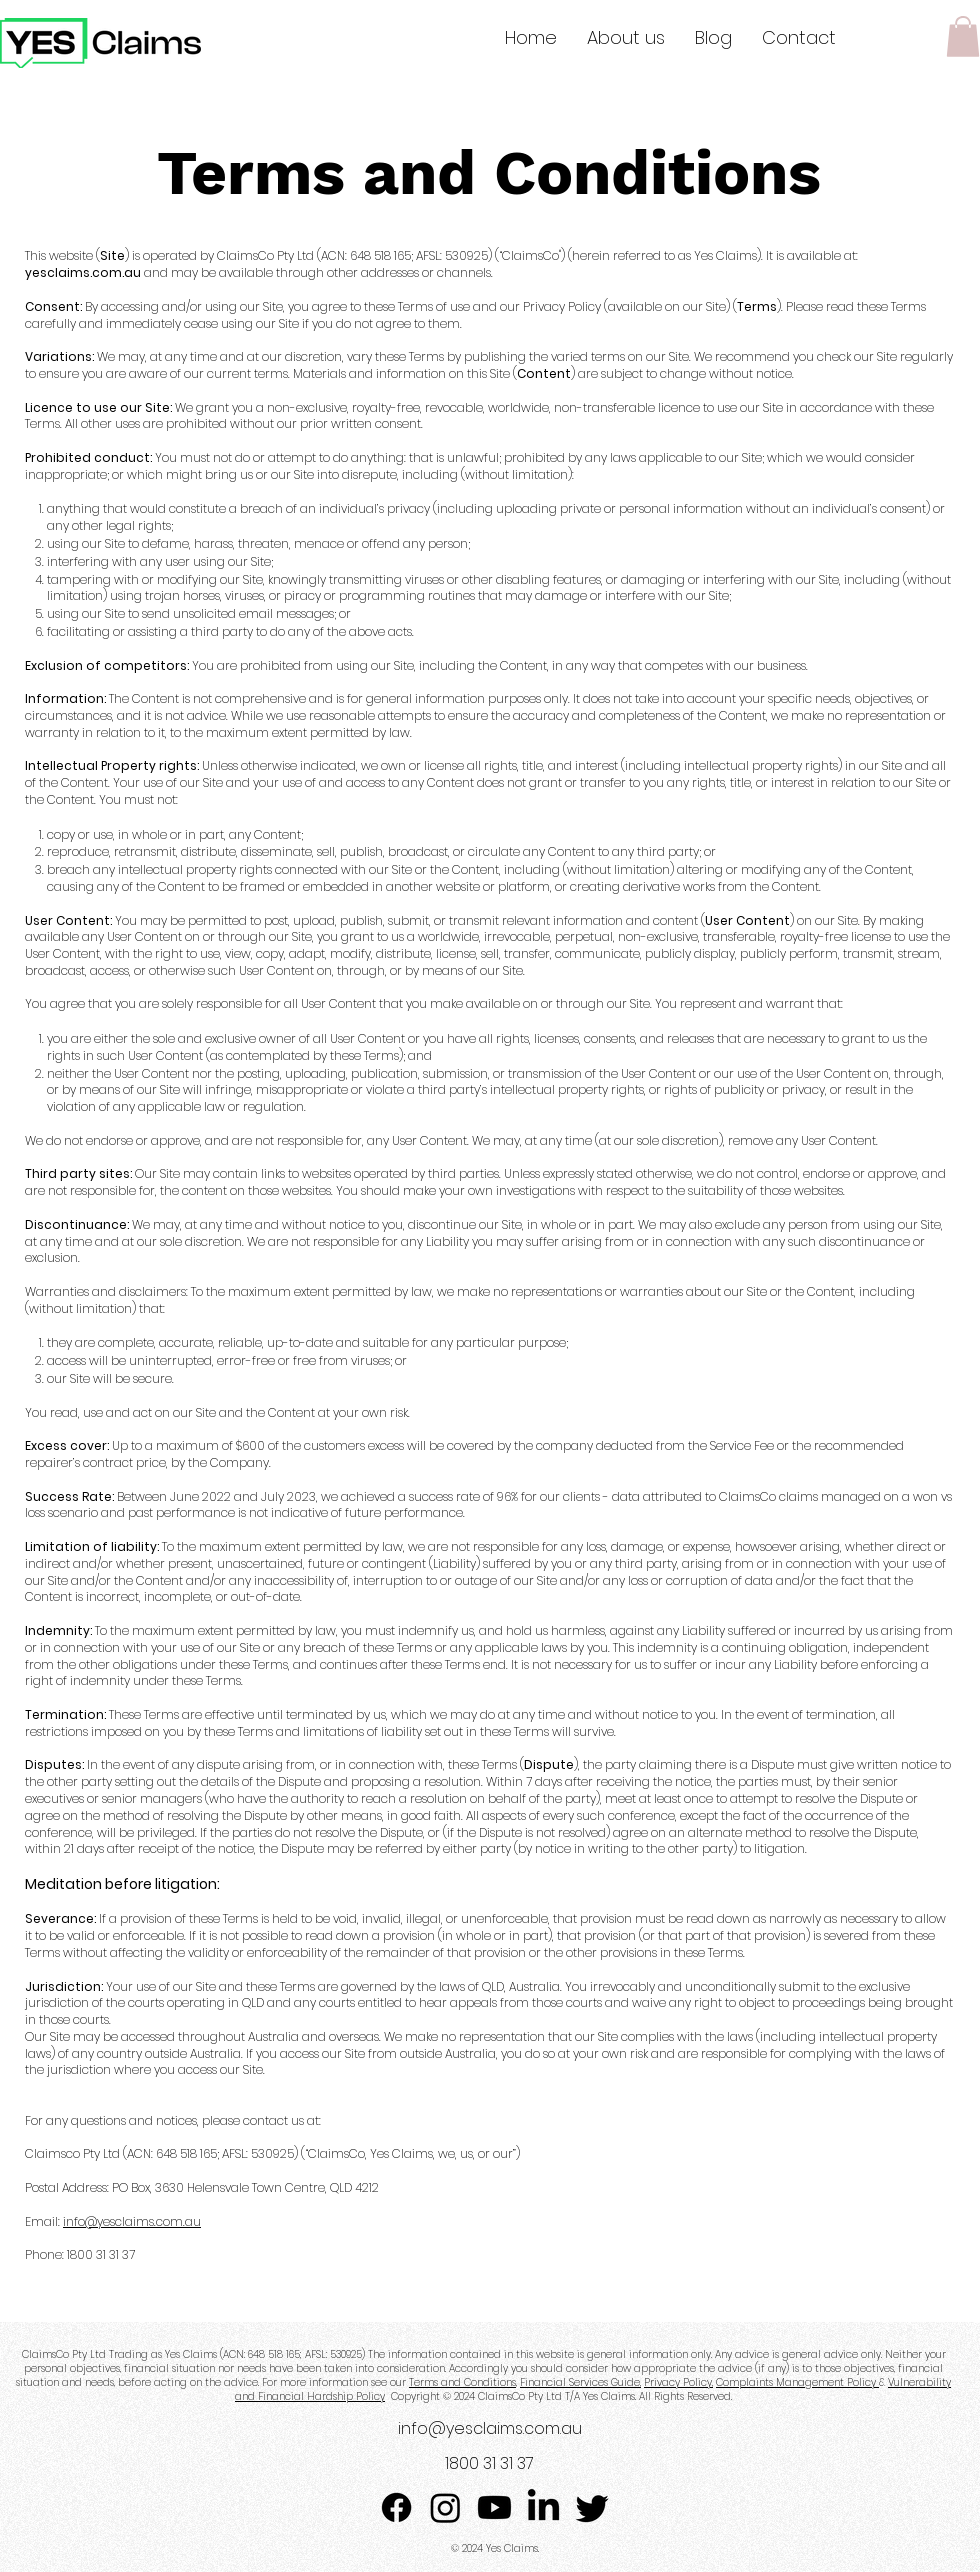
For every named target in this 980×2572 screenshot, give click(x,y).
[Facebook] (396, 2507)
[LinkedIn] (543, 2507)
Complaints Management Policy (797, 2382)
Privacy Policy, (678, 2382)
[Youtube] (494, 2507)
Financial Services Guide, (580, 2382)
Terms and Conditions (462, 2382)
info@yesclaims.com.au (132, 2221)
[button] (963, 36)
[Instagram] (445, 2507)
